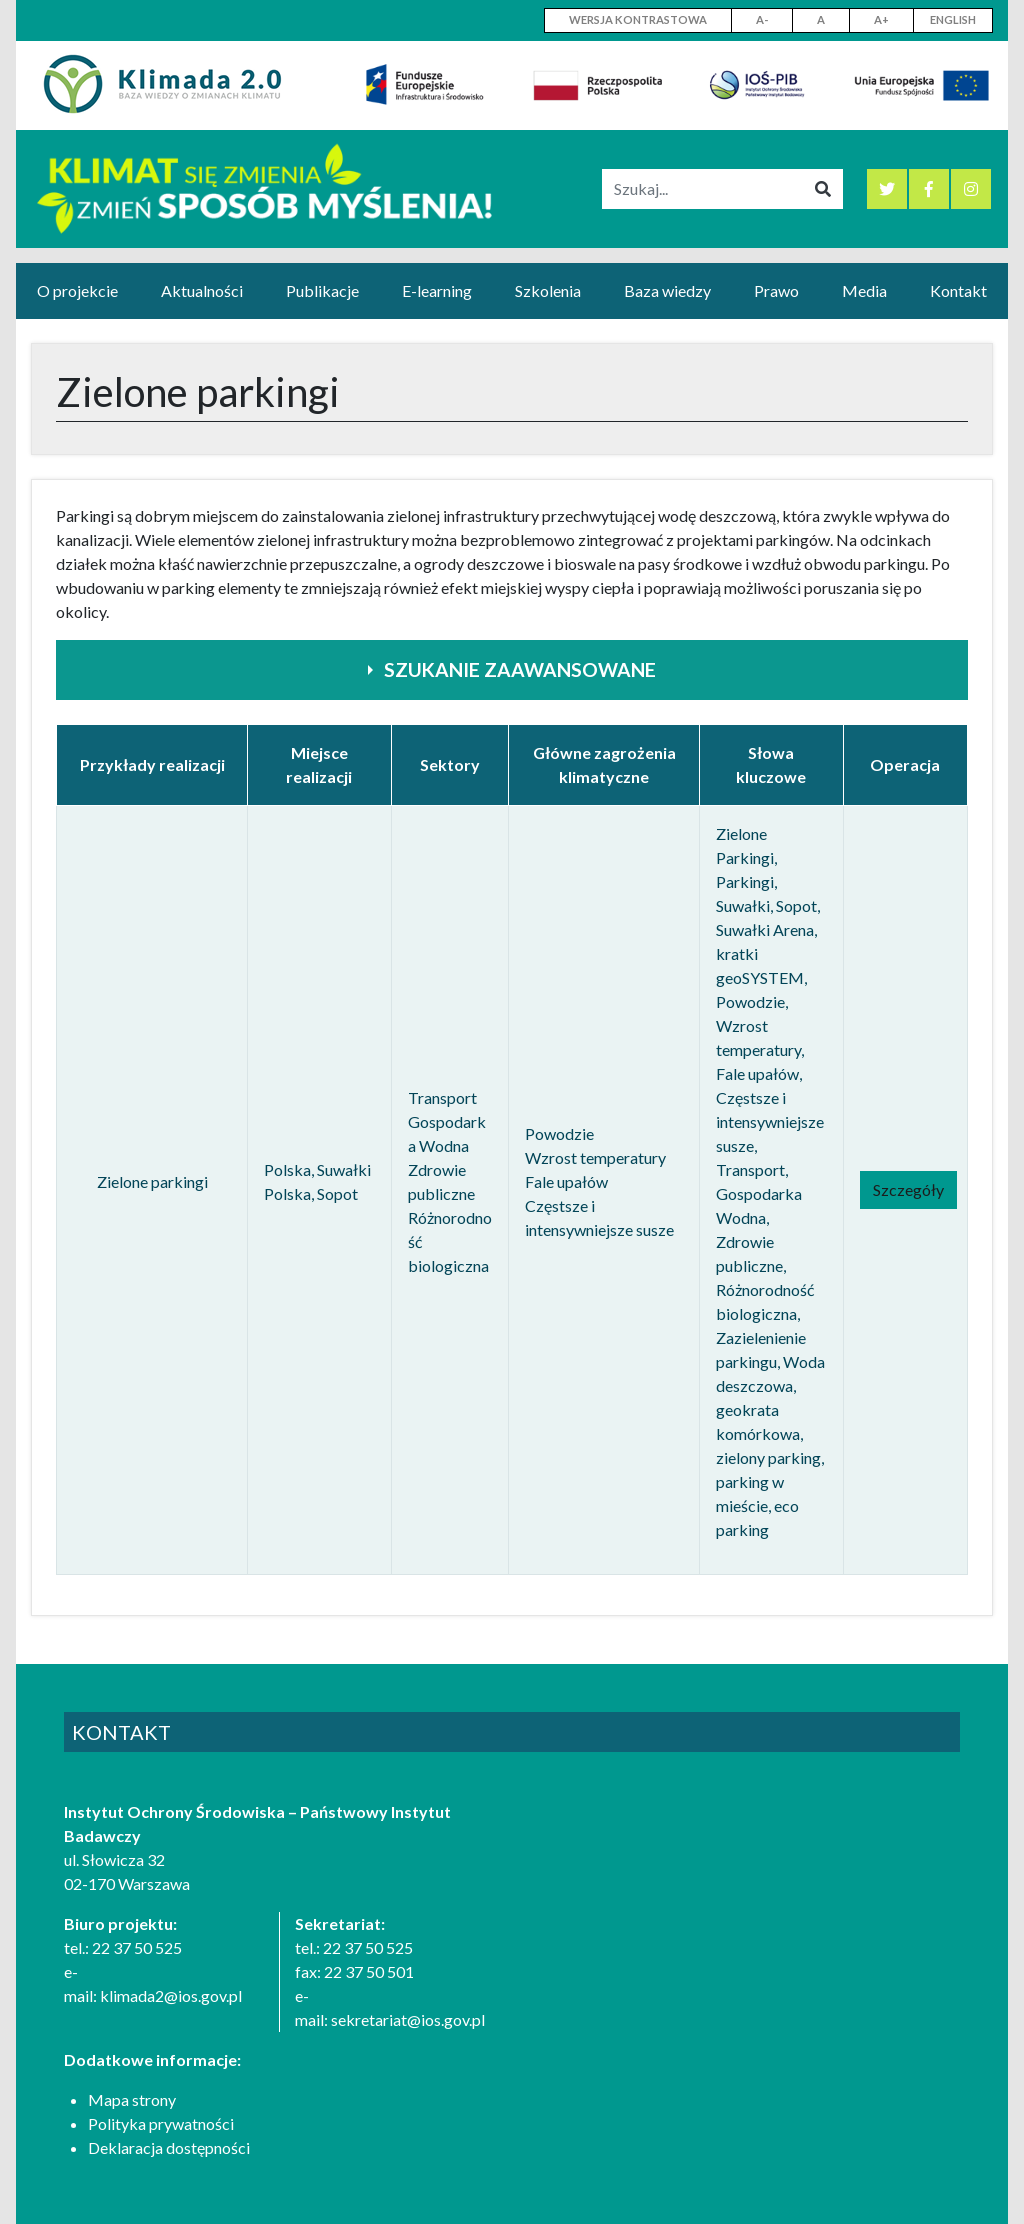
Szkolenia (548, 290)
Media (864, 290)
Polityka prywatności (161, 2123)
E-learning (437, 290)
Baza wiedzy (667, 290)
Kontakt (958, 290)
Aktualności (202, 290)
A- (762, 19)
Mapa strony (132, 2099)
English (953, 19)
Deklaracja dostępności (169, 2147)
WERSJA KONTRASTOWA (638, 19)
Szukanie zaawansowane (520, 669)
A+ (881, 19)
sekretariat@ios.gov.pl (408, 2019)
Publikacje (322, 290)
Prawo (776, 290)
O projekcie (77, 290)
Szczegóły (908, 1189)
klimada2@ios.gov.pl (171, 1995)
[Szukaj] (703, 189)
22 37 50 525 (137, 1947)
